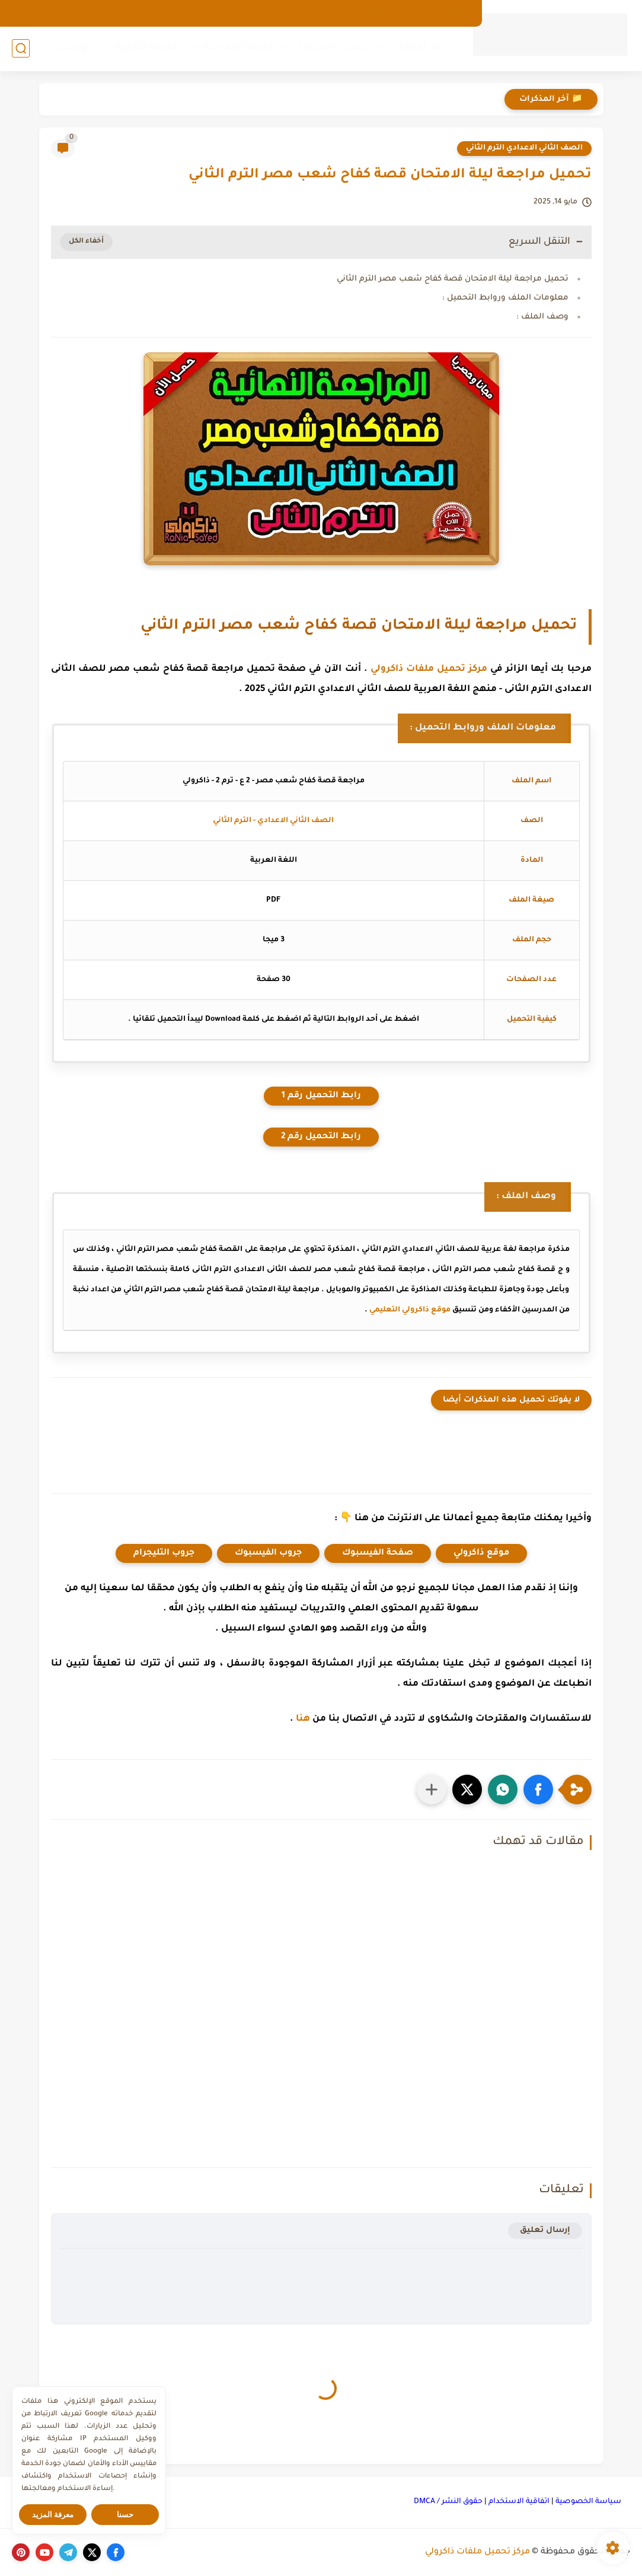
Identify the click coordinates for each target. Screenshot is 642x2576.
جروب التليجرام (163, 1553)
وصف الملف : (542, 317)
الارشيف (453, 13)
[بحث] (21, 48)
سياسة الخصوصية (588, 2502)
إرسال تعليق (545, 2230)
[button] (538, 1789)
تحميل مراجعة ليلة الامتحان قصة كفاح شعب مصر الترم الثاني (452, 279)
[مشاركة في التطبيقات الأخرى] (431, 1789)
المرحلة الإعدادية (238, 48)
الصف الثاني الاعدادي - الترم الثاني (273, 821)
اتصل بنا (367, 13)
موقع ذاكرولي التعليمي (410, 1310)
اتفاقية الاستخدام (519, 2502)
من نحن (410, 13)
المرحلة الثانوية (147, 48)
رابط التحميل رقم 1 (321, 1096)
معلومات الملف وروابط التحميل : (505, 298)
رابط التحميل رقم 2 (321, 1137)
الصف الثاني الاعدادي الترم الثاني (524, 148)
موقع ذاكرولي (481, 1553)
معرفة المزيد (53, 2514)
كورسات (73, 48)
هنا (303, 1719)
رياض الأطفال (422, 48)
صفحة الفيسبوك (377, 1553)
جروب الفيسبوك (268, 1553)
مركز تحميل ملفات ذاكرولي (428, 669)
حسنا (125, 2514)
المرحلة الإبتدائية (333, 48)
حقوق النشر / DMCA (448, 2502)
